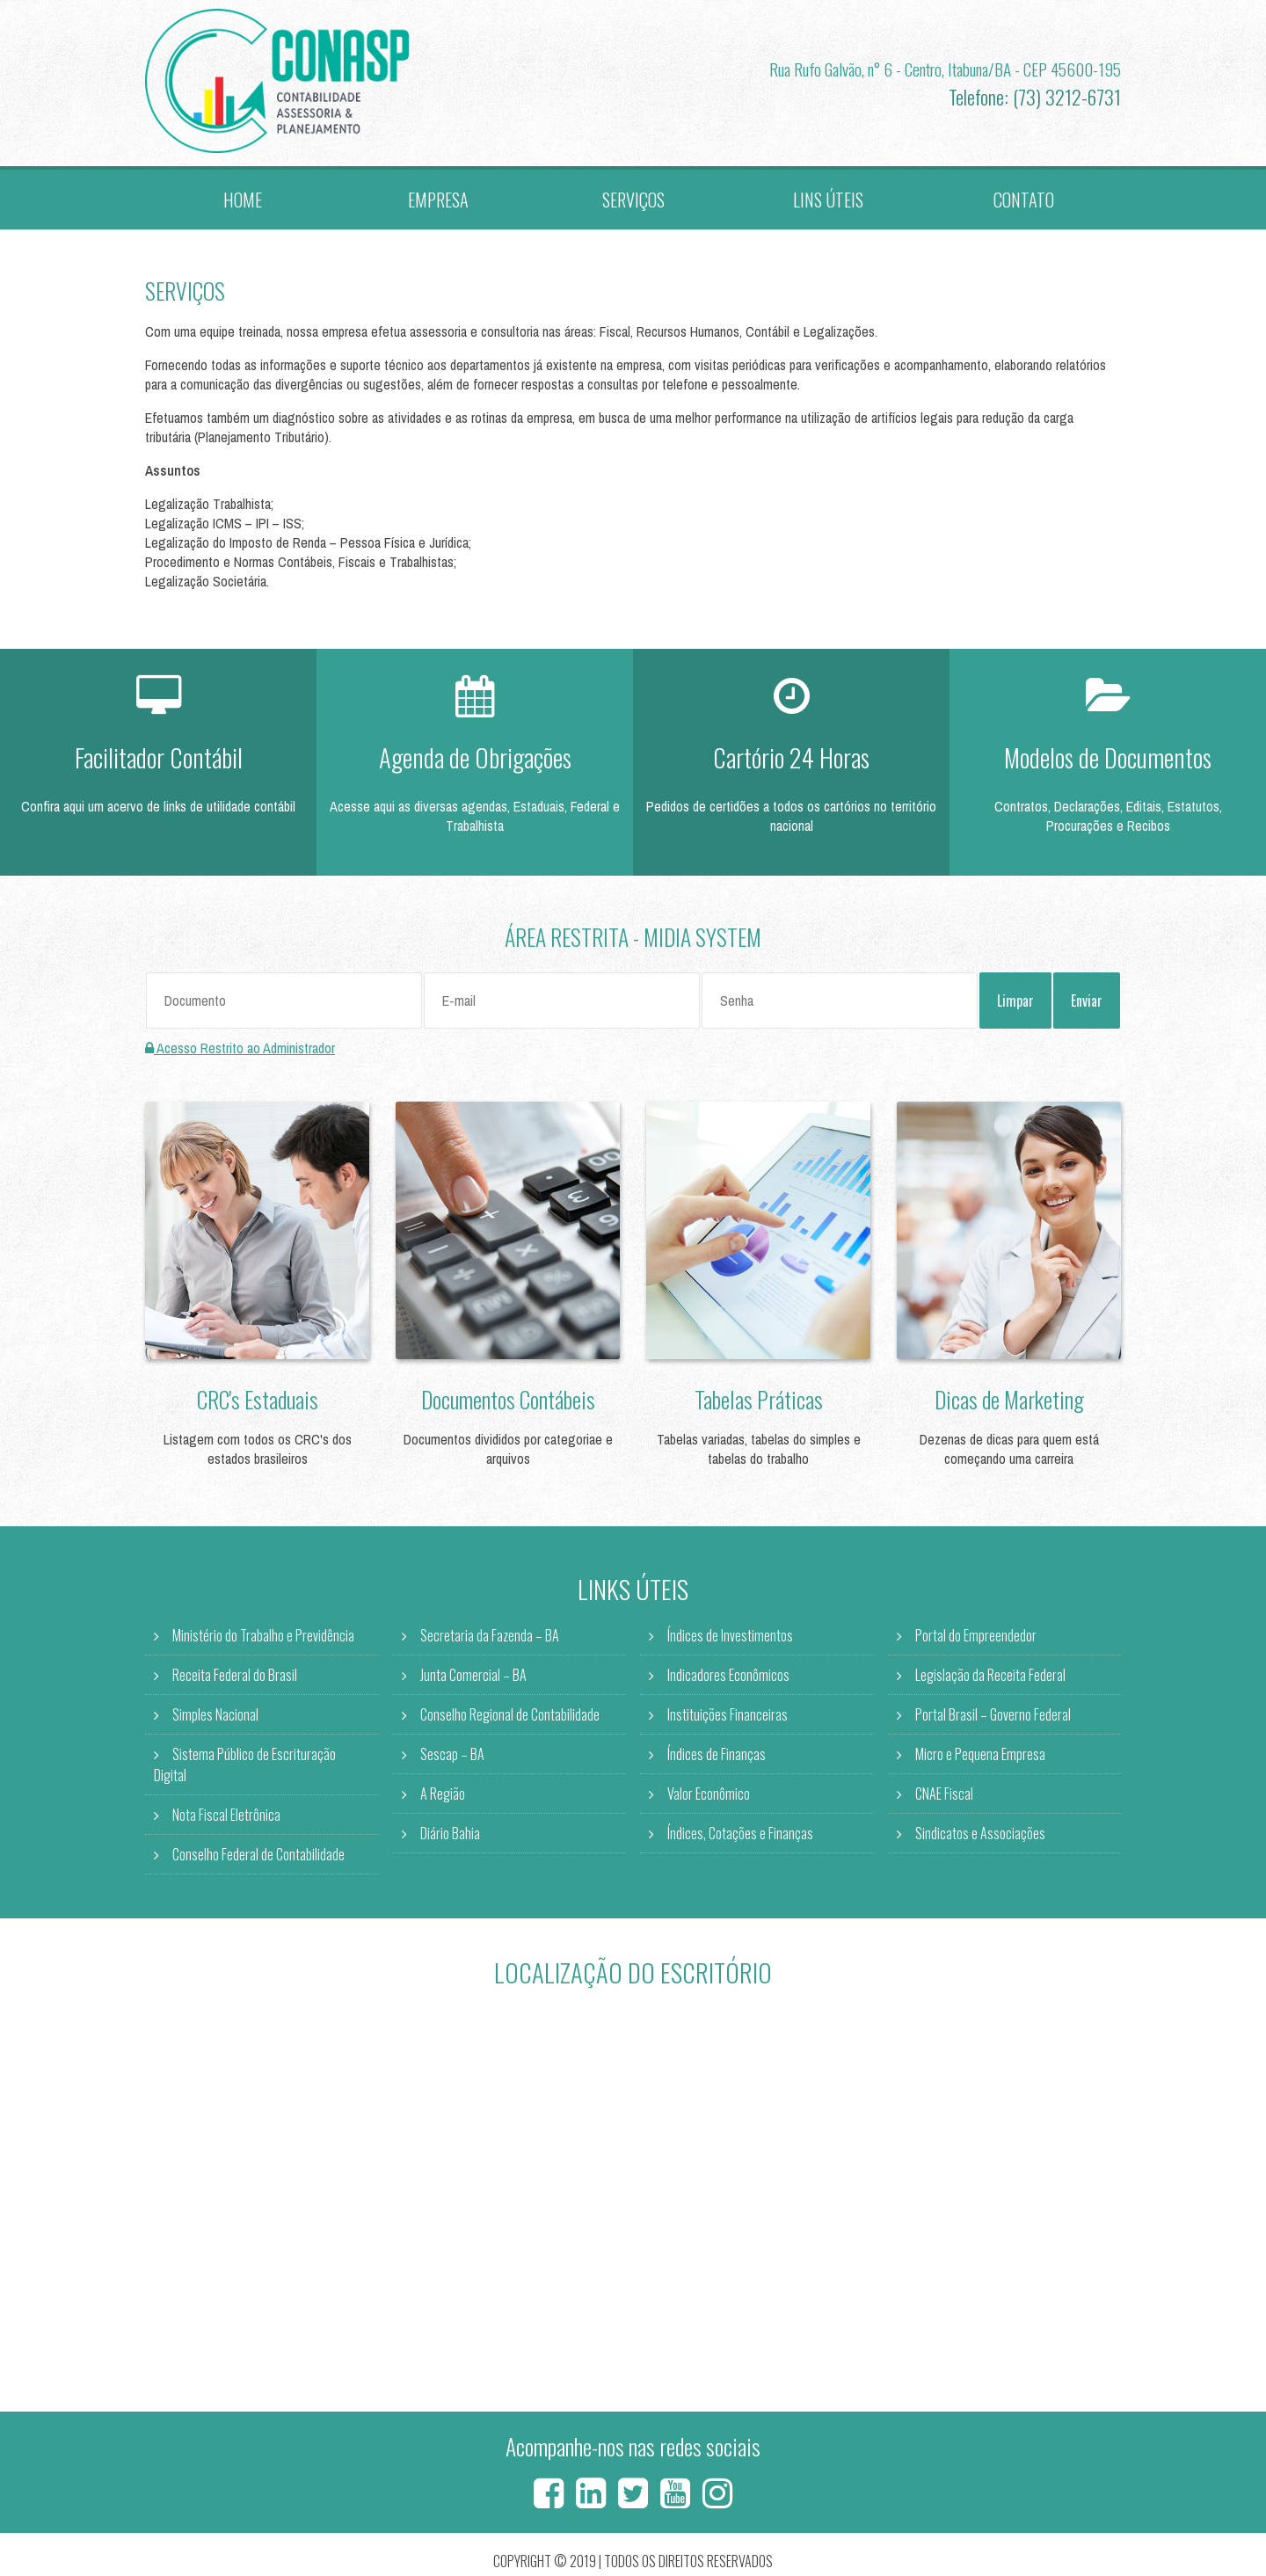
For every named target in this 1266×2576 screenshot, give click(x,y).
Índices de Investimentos (730, 1639)
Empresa (438, 201)
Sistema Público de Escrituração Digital (245, 1769)
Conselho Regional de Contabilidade (510, 1718)
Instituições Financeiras (727, 1718)
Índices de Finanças (716, 1758)
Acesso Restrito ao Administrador (240, 1052)
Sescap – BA (452, 1758)
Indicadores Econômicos (728, 1679)
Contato (1023, 201)
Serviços (633, 201)
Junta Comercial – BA (473, 1679)
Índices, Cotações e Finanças (740, 1837)
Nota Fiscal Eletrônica (226, 1819)
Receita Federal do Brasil (234, 1679)
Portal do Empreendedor (976, 1639)
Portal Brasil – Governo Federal (993, 1718)
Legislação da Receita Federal (990, 1679)
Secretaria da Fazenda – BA (489, 1639)
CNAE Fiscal (944, 1797)
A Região (442, 1797)
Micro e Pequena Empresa (980, 1758)
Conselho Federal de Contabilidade (258, 1858)
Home (242, 201)
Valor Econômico (708, 1797)
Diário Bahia (450, 1837)
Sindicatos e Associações (980, 1837)
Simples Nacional (215, 1718)
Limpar (1015, 1004)
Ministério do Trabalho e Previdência (263, 1639)
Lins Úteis (828, 201)
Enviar (1086, 1004)
